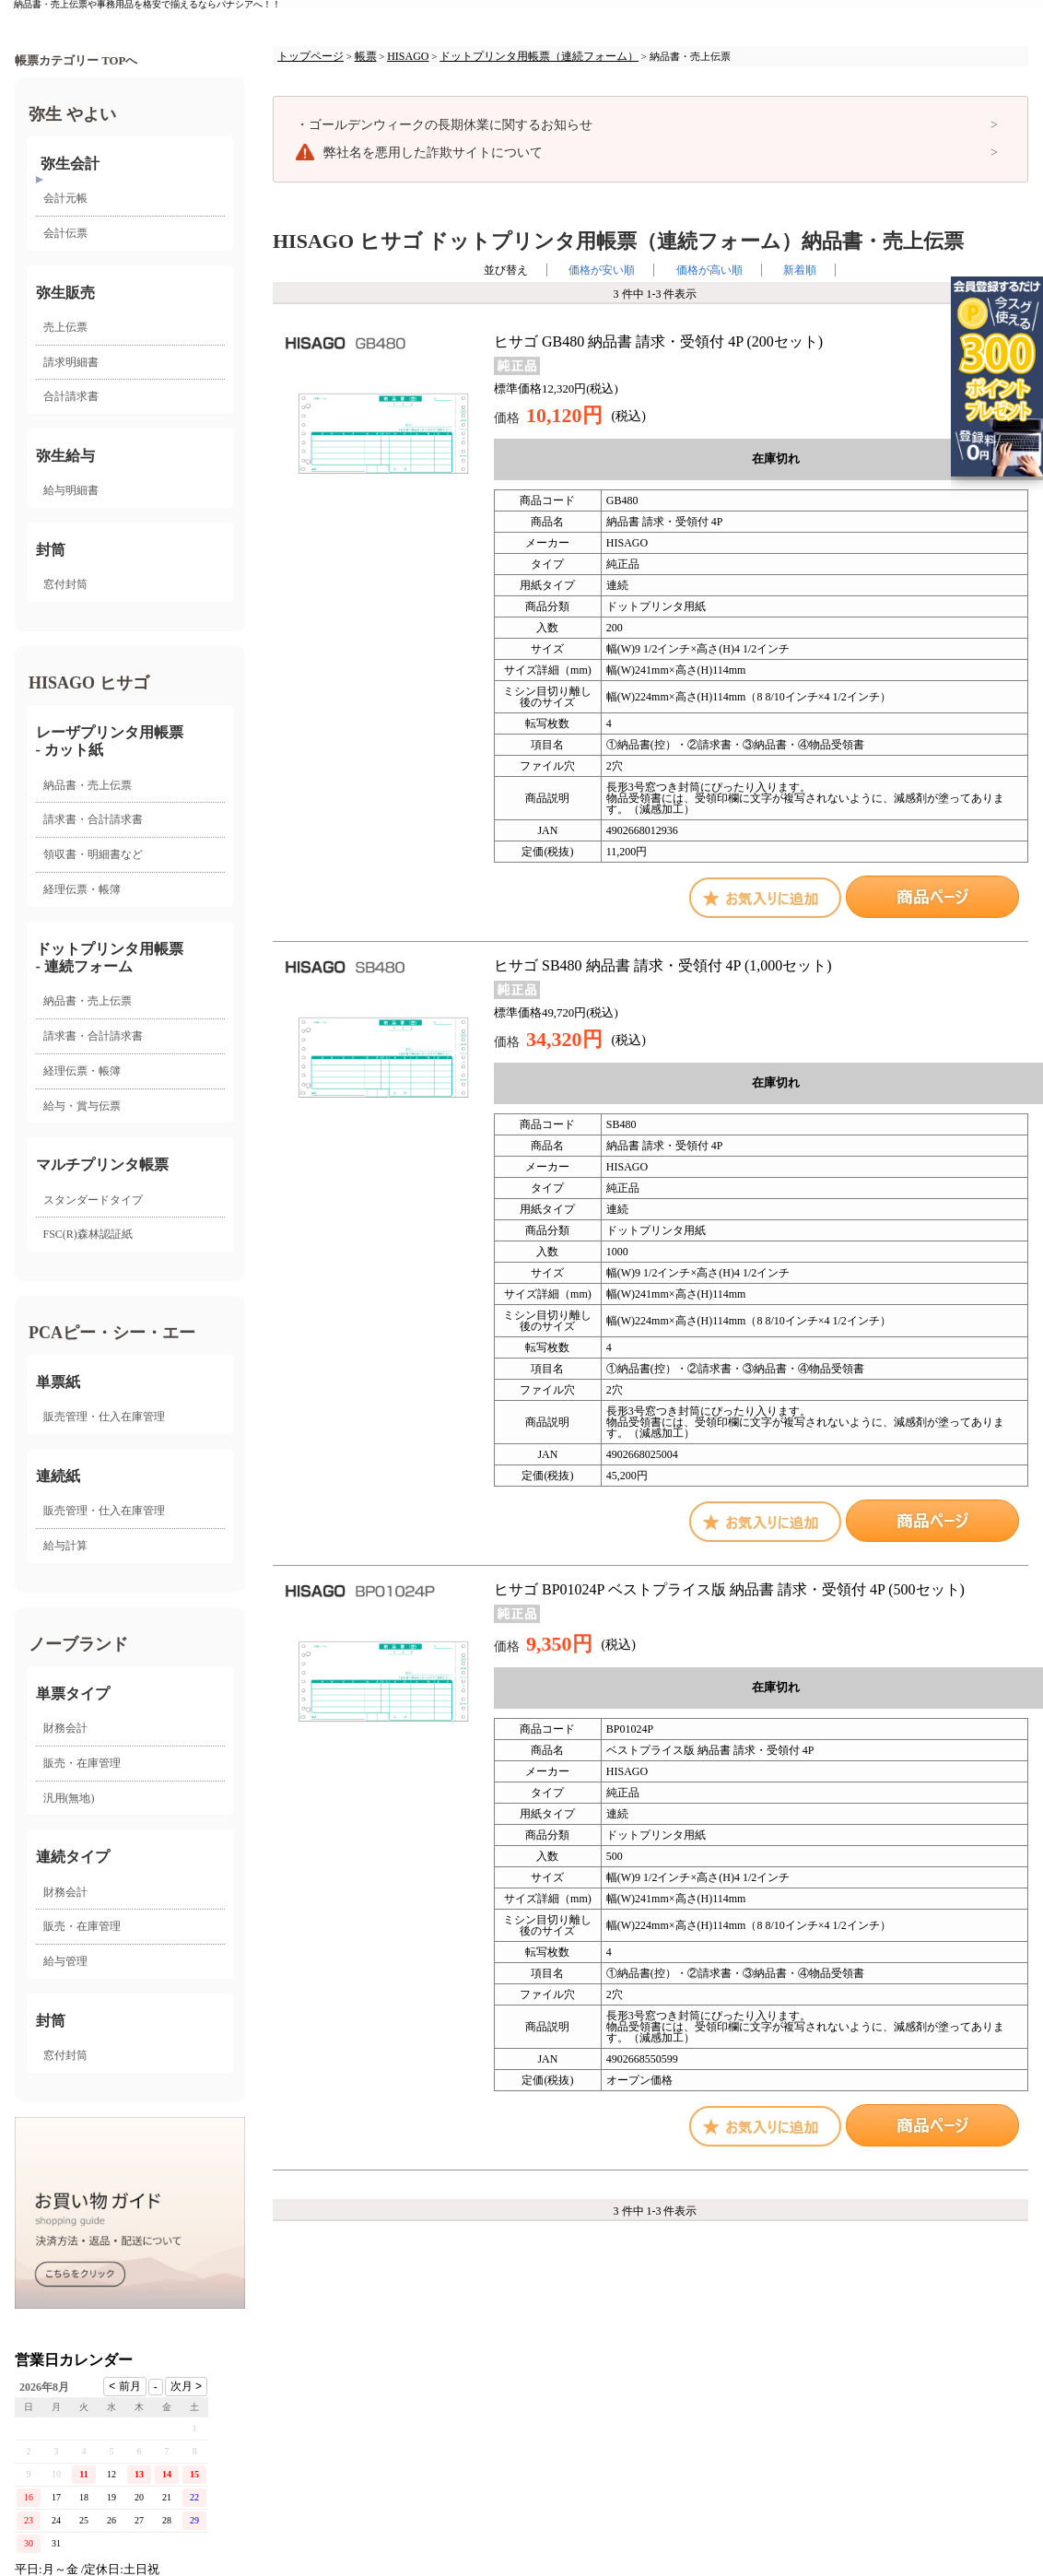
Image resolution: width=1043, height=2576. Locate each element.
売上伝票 (65, 327)
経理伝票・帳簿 (82, 889)
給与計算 (65, 1545)
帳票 (366, 56)
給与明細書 (71, 490)
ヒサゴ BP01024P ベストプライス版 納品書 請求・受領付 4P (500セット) (729, 1589)
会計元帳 (65, 198)
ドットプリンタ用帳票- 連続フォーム (109, 957)
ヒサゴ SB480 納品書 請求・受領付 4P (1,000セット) (663, 965)
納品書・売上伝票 (87, 785)
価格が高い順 (709, 270)
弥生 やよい (72, 114)
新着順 (799, 270)
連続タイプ (73, 1856)
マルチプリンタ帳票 (102, 1164)
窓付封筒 (65, 584)
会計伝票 (65, 233)
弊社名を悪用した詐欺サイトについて (433, 152)
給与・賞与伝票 (82, 1106)
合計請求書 (71, 396)
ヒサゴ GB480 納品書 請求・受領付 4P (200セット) (658, 341)
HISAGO (407, 56)
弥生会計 (70, 163)
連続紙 (58, 1476)
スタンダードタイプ (93, 1200)
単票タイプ (73, 1693)
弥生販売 (65, 292)
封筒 (50, 550)
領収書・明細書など (93, 854)
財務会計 (65, 1728)
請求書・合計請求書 (93, 819)
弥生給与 (65, 456)
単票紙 (58, 1382)
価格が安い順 (601, 270)
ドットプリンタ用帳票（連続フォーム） (539, 56)
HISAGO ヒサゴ (89, 683)
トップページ (310, 56)
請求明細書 (71, 362)
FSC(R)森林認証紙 (88, 1234)
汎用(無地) (69, 1798)
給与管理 (65, 1961)
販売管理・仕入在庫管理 (104, 1416)
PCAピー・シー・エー (112, 1332)
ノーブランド (78, 1644)
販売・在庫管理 (82, 1763)
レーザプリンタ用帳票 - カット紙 (109, 741)
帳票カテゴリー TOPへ (76, 60)
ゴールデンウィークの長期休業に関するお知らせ (444, 125)
